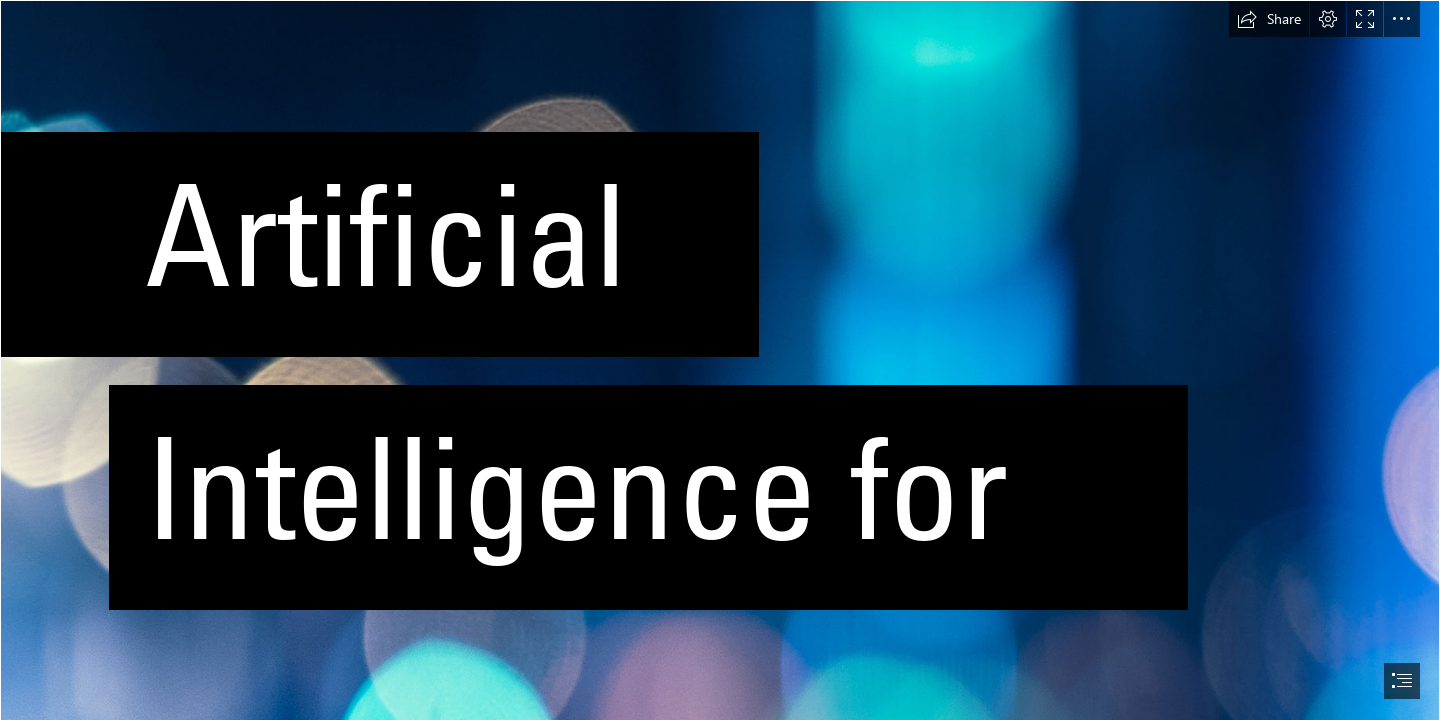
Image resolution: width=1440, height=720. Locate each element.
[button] (1269, 19)
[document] (720, 360)
